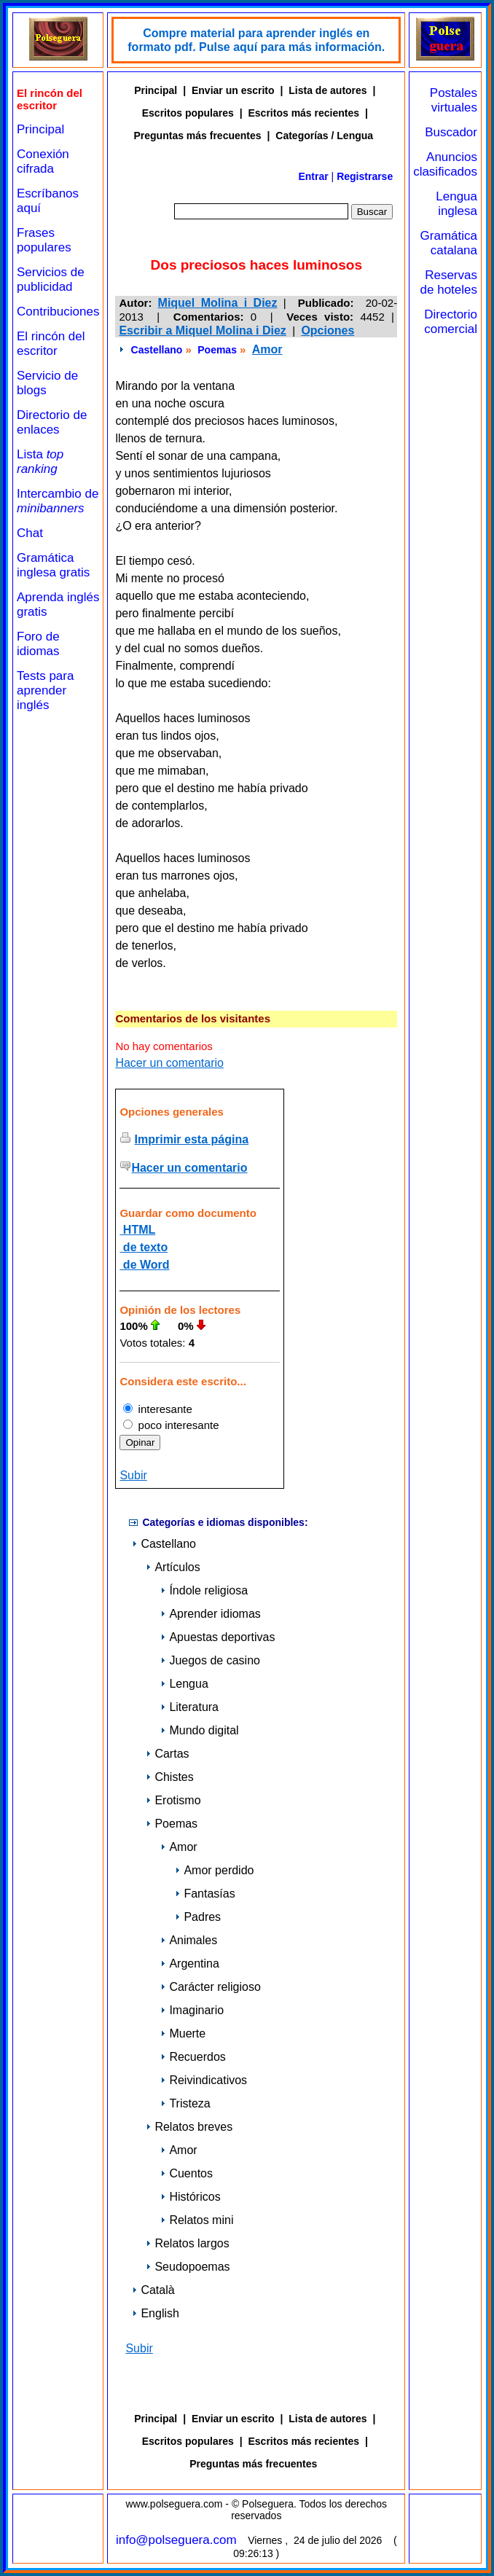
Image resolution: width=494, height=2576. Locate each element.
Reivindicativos (203, 2080)
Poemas (217, 350)
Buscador (451, 132)
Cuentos (186, 2173)
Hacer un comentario (169, 1063)
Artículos (173, 1567)
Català (153, 2290)
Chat (30, 533)
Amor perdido (214, 1870)
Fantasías (205, 1893)
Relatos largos (187, 2243)
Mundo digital (199, 1730)
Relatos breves (189, 2127)
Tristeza (185, 2103)
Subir (132, 1475)
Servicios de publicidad (51, 279)
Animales (188, 1940)
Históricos (190, 2197)
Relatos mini (196, 2220)
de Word (144, 1264)
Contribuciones (58, 311)
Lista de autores (327, 90)
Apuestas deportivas (217, 1637)
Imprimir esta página (192, 1139)
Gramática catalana (448, 243)
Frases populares (44, 240)
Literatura (189, 1707)
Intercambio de (57, 501)
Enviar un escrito (233, 90)
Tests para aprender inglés (45, 690)
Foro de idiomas (38, 644)
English (155, 2313)
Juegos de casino (210, 1660)
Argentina (189, 1963)
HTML (137, 1230)
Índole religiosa (204, 1590)
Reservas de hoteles (448, 282)
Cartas (167, 1753)
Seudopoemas (188, 2266)
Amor (267, 349)
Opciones (327, 330)
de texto (143, 1247)
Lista (40, 461)
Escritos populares (188, 113)
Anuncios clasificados (445, 164)
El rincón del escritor (51, 343)
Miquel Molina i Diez (218, 303)
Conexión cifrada (43, 161)
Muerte (182, 2033)
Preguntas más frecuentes (198, 135)
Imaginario (192, 2010)
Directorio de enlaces (52, 422)
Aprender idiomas (210, 1614)
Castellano (157, 350)
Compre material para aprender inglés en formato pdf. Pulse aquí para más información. (256, 40)
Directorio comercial (450, 322)
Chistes (169, 1777)
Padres (198, 1917)
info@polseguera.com (176, 2540)
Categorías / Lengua (324, 135)
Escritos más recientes (304, 113)
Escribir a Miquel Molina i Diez (202, 330)
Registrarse (365, 176)
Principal (40, 129)
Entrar (313, 176)
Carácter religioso (210, 1987)
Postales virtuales (453, 100)
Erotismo (173, 1800)
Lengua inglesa (456, 203)
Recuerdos (192, 2057)
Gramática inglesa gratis (53, 565)
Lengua (184, 1683)
